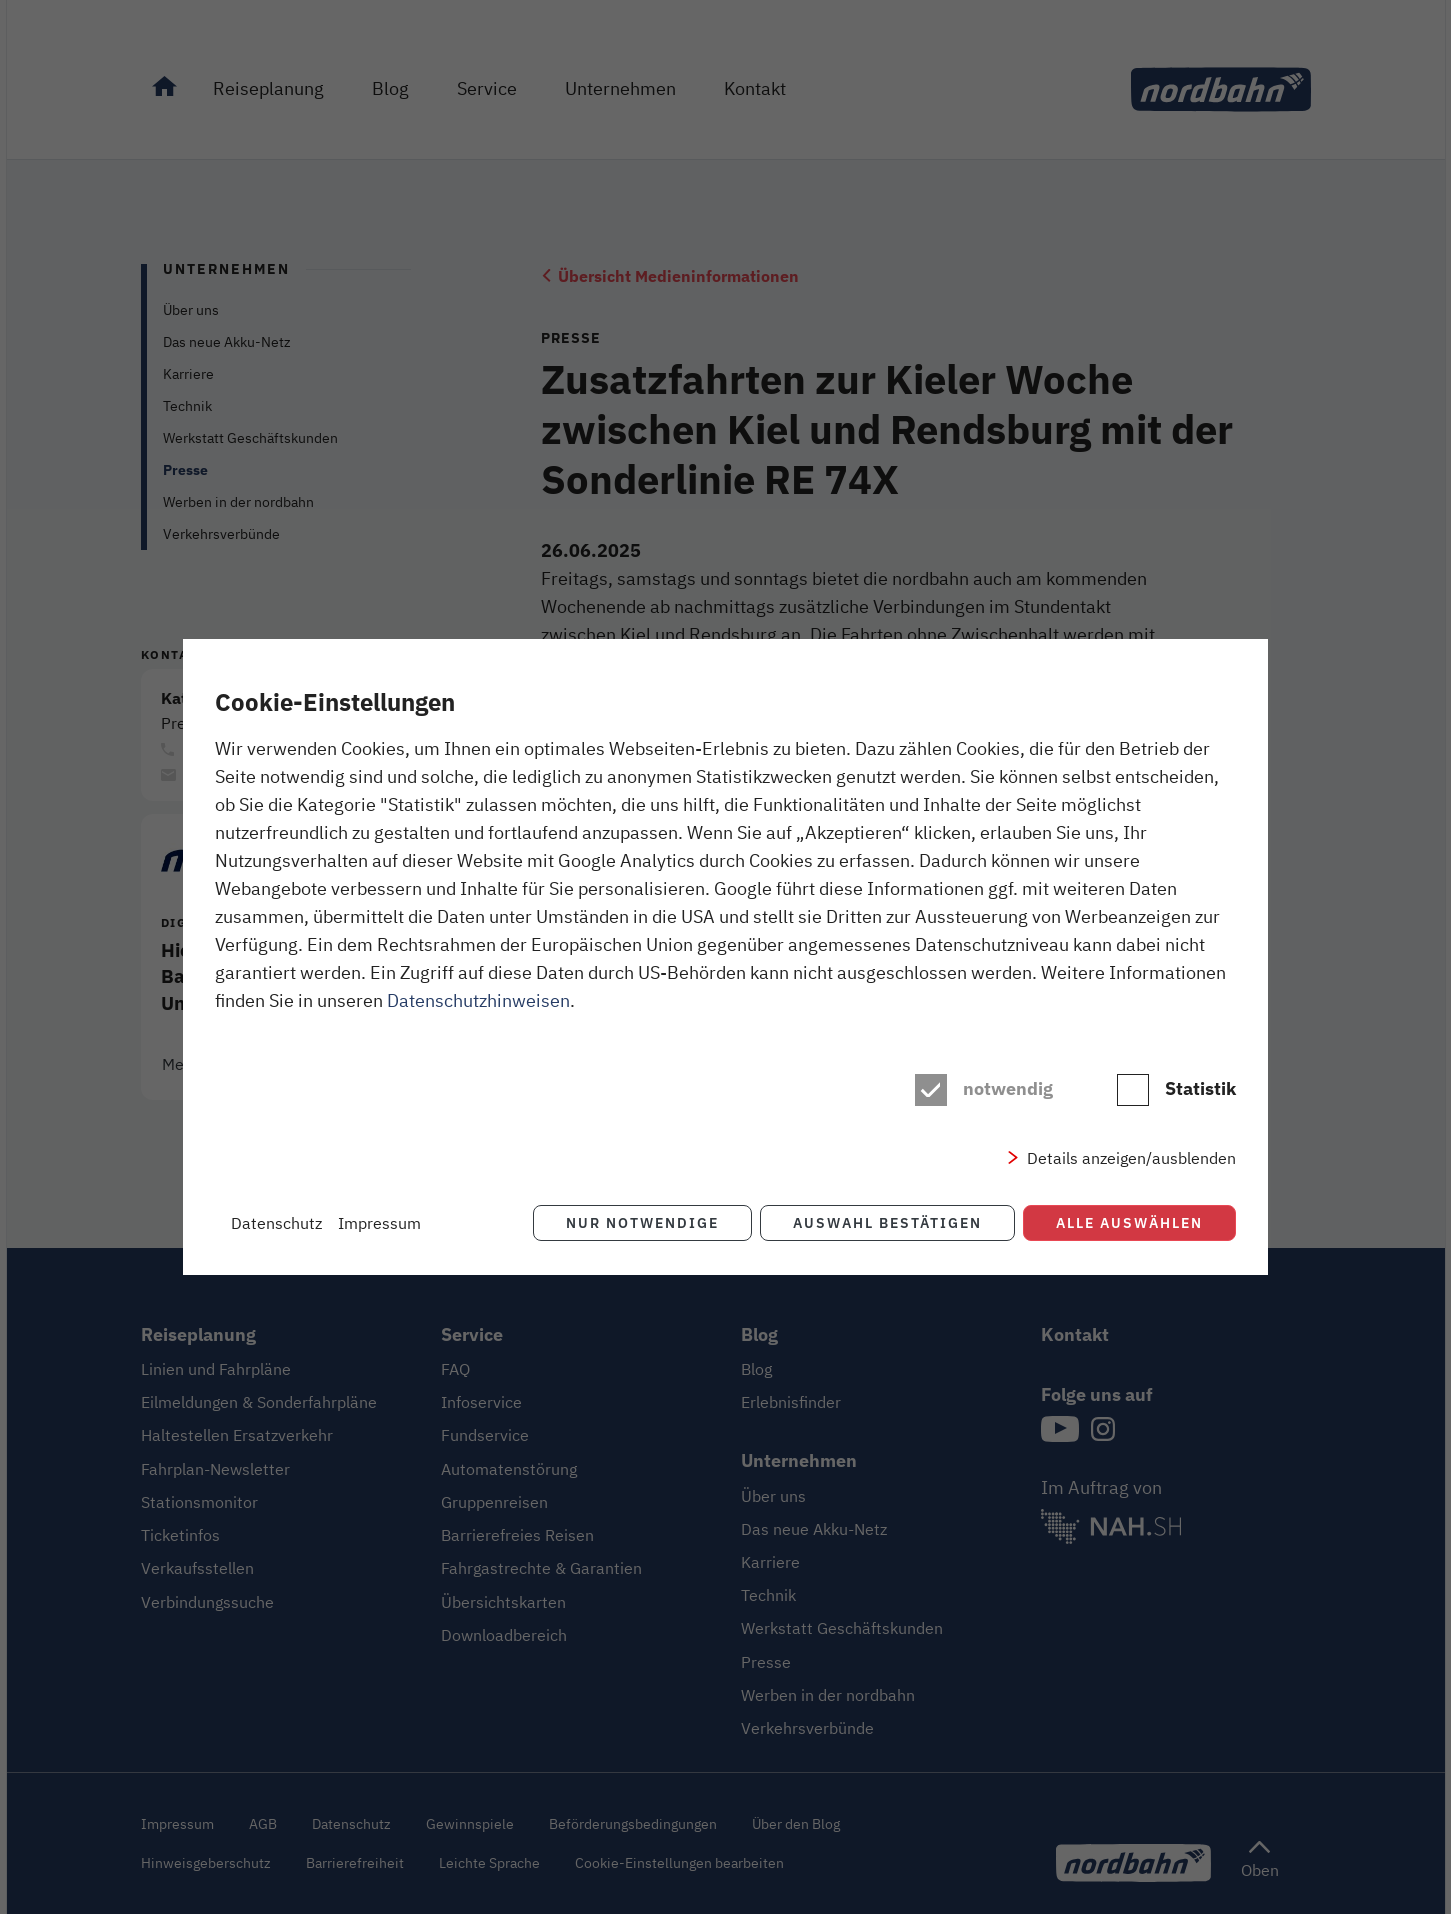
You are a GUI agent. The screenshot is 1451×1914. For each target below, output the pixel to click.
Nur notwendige (642, 1222)
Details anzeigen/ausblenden (1131, 1158)
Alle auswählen (1129, 1222)
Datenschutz (276, 1223)
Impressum (379, 1223)
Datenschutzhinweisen (478, 1000)
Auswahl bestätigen (887, 1222)
